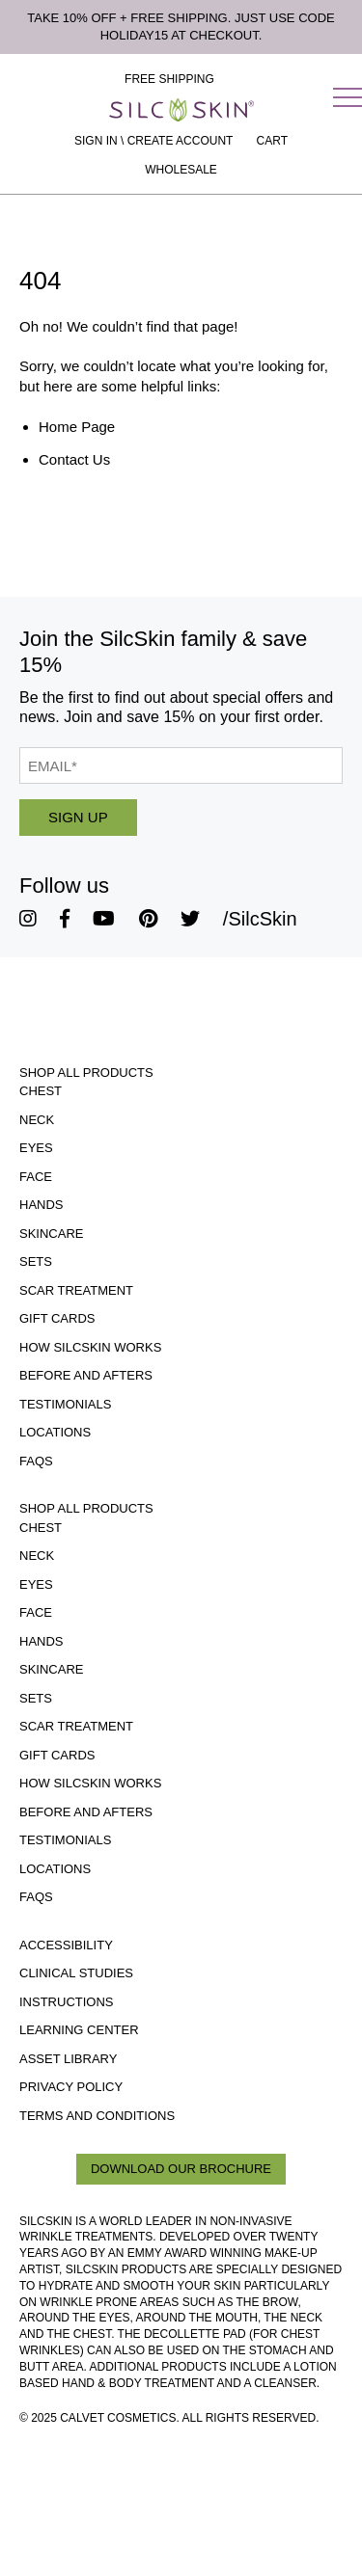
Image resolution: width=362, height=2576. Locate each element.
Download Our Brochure (181, 2168)
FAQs (36, 1461)
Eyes (36, 1147)
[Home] (181, 109)
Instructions (66, 2002)
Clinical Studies (76, 1973)
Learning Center (79, 2030)
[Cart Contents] (272, 141)
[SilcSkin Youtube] (104, 918)
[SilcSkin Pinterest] (148, 918)
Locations (55, 1432)
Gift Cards (57, 1318)
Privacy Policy (71, 2087)
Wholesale (181, 169)
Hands (41, 1204)
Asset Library (68, 2059)
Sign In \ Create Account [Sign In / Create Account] (153, 141)
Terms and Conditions (97, 2115)
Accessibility (66, 1945)
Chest (40, 1091)
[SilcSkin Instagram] (28, 918)
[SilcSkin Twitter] (190, 918)
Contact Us (74, 459)
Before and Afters (86, 1375)
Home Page (77, 426)
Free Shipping (169, 79)
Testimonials (65, 1404)
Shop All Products (86, 1072)
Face (35, 1176)
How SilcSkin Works (90, 1347)
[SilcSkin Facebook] (65, 918)
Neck (36, 1120)
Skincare (51, 1233)
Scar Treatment (76, 1290)
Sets (35, 1261)
